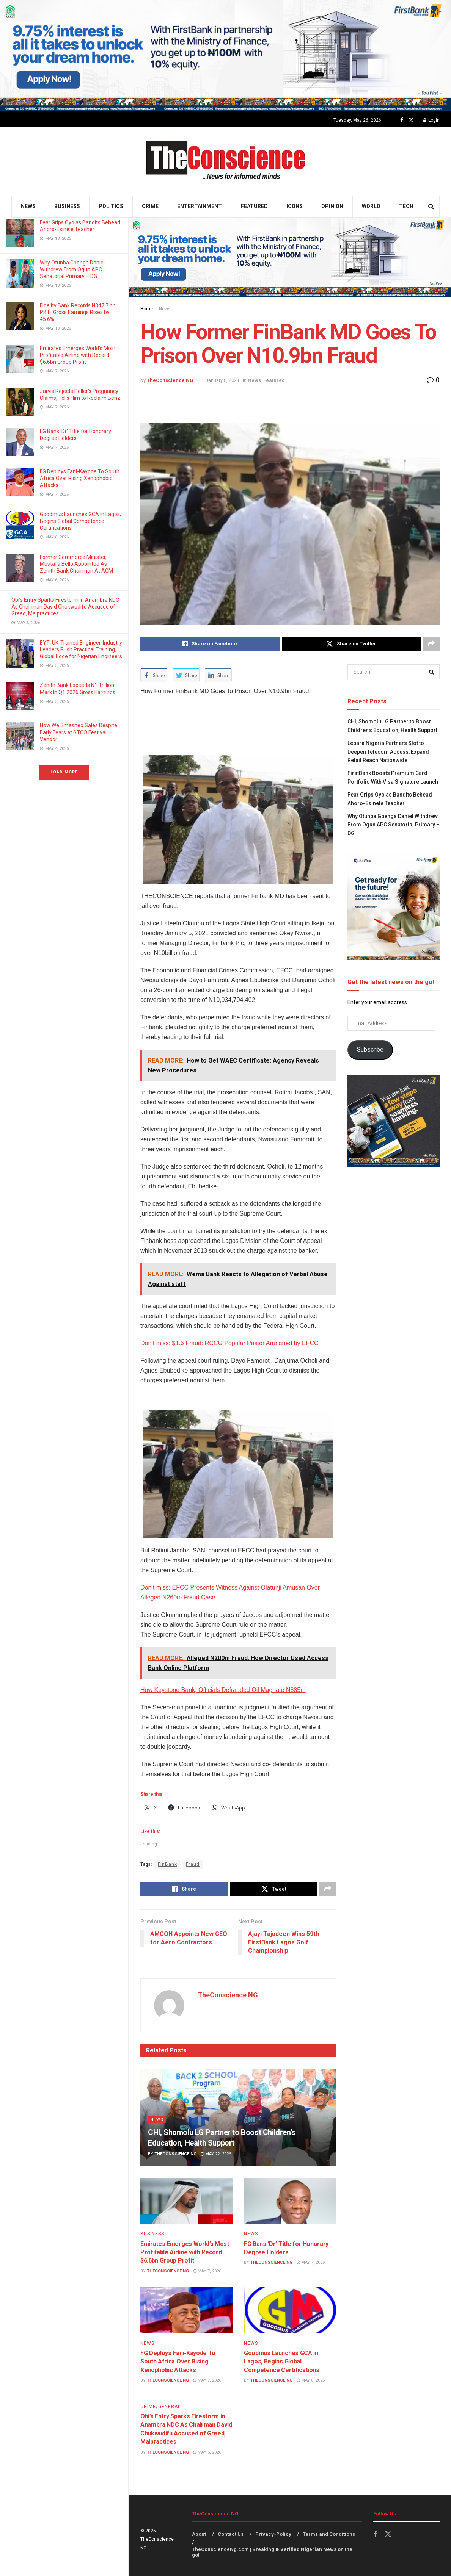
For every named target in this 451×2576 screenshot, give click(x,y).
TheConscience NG (170, 380)
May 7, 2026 (207, 2271)
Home (146, 308)
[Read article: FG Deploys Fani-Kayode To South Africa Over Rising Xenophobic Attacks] (186, 2310)
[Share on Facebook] (210, 644)
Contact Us (231, 2534)
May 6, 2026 (311, 2380)
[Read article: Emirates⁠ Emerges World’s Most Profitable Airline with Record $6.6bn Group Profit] (186, 2201)
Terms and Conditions (329, 2534)
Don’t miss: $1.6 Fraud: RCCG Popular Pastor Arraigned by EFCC (229, 1343)
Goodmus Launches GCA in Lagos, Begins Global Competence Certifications (80, 521)
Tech (406, 206)
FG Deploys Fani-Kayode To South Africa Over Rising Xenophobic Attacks (79, 478)
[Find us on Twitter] (411, 120)
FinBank (167, 1864)
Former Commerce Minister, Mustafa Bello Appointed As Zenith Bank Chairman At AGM (77, 564)
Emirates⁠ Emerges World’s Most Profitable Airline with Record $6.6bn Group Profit (78, 355)
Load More (64, 772)
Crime (150, 206)
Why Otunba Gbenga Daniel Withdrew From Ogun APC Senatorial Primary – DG (72, 269)
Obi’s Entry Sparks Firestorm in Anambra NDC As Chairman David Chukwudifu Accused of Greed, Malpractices (65, 607)
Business (67, 206)
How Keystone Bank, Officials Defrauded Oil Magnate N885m (222, 1690)
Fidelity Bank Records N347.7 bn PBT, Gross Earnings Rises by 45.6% (78, 312)
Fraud (193, 1864)
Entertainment (199, 206)
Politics (111, 206)
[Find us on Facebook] (401, 120)
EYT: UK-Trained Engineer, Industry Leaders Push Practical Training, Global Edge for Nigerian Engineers (81, 649)
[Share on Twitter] (351, 644)
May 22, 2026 (216, 2154)
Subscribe (370, 1049)
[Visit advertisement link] (225, 55)
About (199, 2534)
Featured (254, 206)
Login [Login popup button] (431, 120)
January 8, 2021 (222, 380)
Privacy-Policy (273, 2534)
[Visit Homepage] (225, 161)
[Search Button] (431, 206)
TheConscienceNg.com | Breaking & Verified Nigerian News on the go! (272, 2552)
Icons (294, 206)
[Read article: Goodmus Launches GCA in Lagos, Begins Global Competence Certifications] (290, 2310)
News (28, 206)
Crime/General (160, 2406)
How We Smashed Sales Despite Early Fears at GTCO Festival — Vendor (78, 732)
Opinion (332, 206)
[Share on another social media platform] (431, 644)
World (371, 206)
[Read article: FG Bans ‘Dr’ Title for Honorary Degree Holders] (290, 2201)
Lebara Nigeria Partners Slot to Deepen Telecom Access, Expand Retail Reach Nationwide (388, 751)
